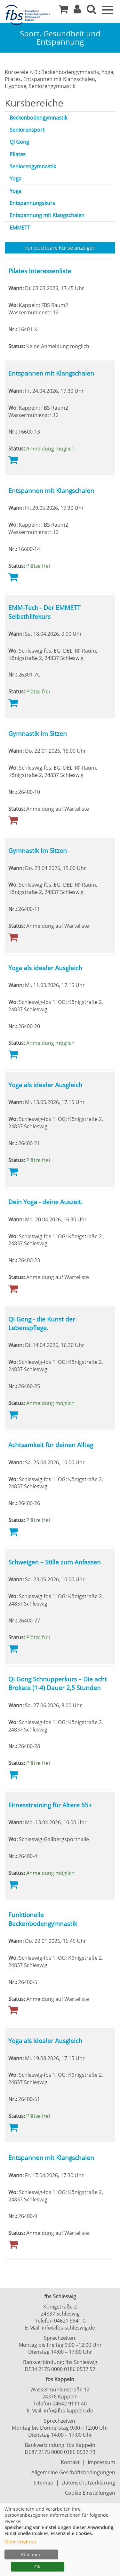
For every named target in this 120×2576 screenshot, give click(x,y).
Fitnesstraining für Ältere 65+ (50, 1805)
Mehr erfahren (20, 2542)
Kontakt (70, 2462)
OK (37, 2567)
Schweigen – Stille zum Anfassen (54, 1562)
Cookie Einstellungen (90, 2492)
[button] (77, 10)
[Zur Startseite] (29, 15)
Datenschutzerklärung (88, 2482)
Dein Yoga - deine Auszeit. (45, 1201)
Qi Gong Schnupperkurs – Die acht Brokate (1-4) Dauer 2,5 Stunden (57, 1683)
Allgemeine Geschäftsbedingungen (73, 2472)
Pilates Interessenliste (39, 271)
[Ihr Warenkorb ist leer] (63, 10)
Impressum (101, 2462)
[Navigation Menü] (107, 9)
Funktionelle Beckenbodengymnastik (42, 1919)
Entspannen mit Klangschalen (51, 373)
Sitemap (43, 2482)
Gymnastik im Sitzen (37, 733)
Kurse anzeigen (60, 247)
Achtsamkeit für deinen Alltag (50, 1444)
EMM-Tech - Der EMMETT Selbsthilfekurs (44, 611)
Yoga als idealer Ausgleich (45, 967)
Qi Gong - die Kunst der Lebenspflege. (41, 1323)
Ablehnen (31, 2554)
